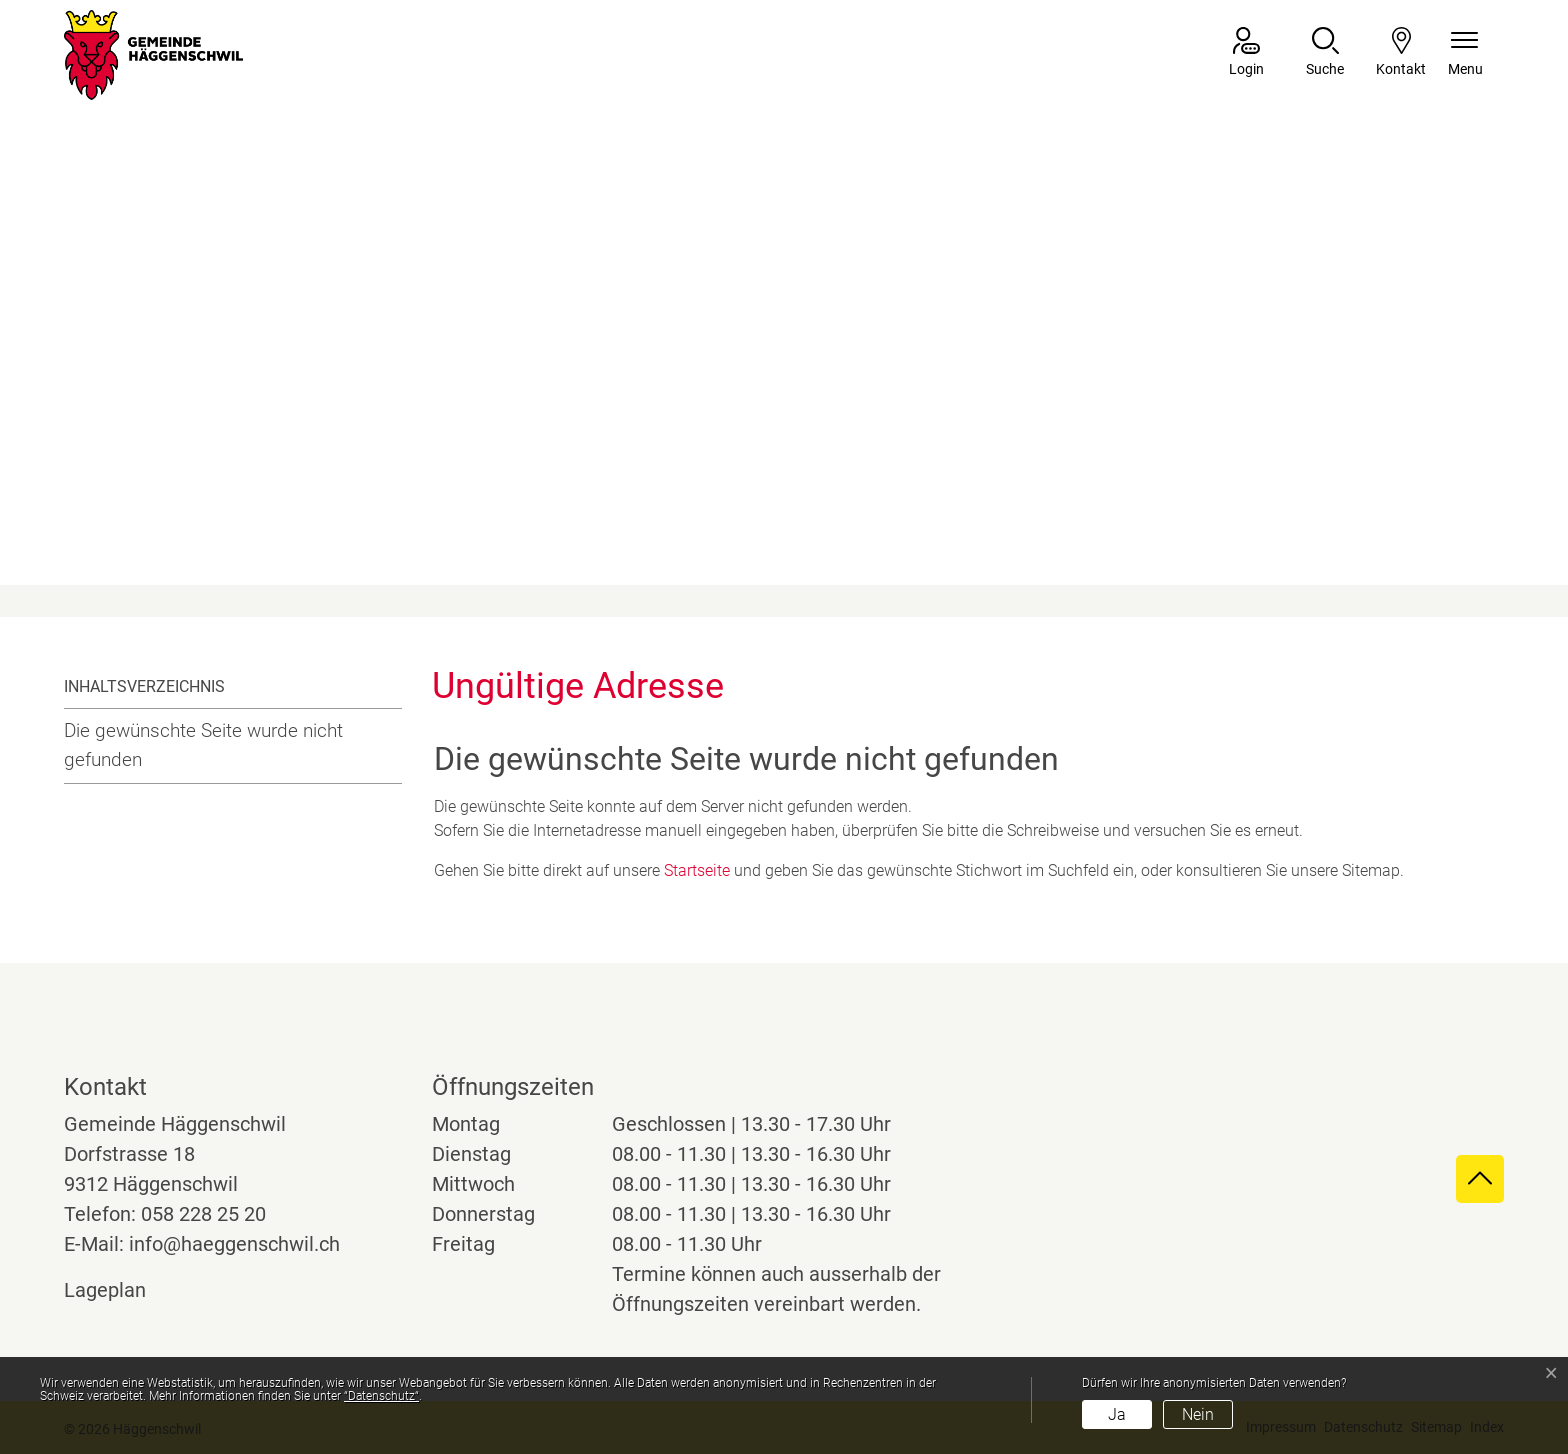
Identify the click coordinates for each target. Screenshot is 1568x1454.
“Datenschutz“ (381, 1396)
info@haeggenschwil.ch (234, 1244)
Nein (1198, 1414)
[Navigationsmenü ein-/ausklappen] (1465, 53)
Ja (1117, 1414)
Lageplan (123, 1290)
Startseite (697, 870)
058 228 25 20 (203, 1214)
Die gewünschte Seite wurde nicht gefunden (203, 745)
